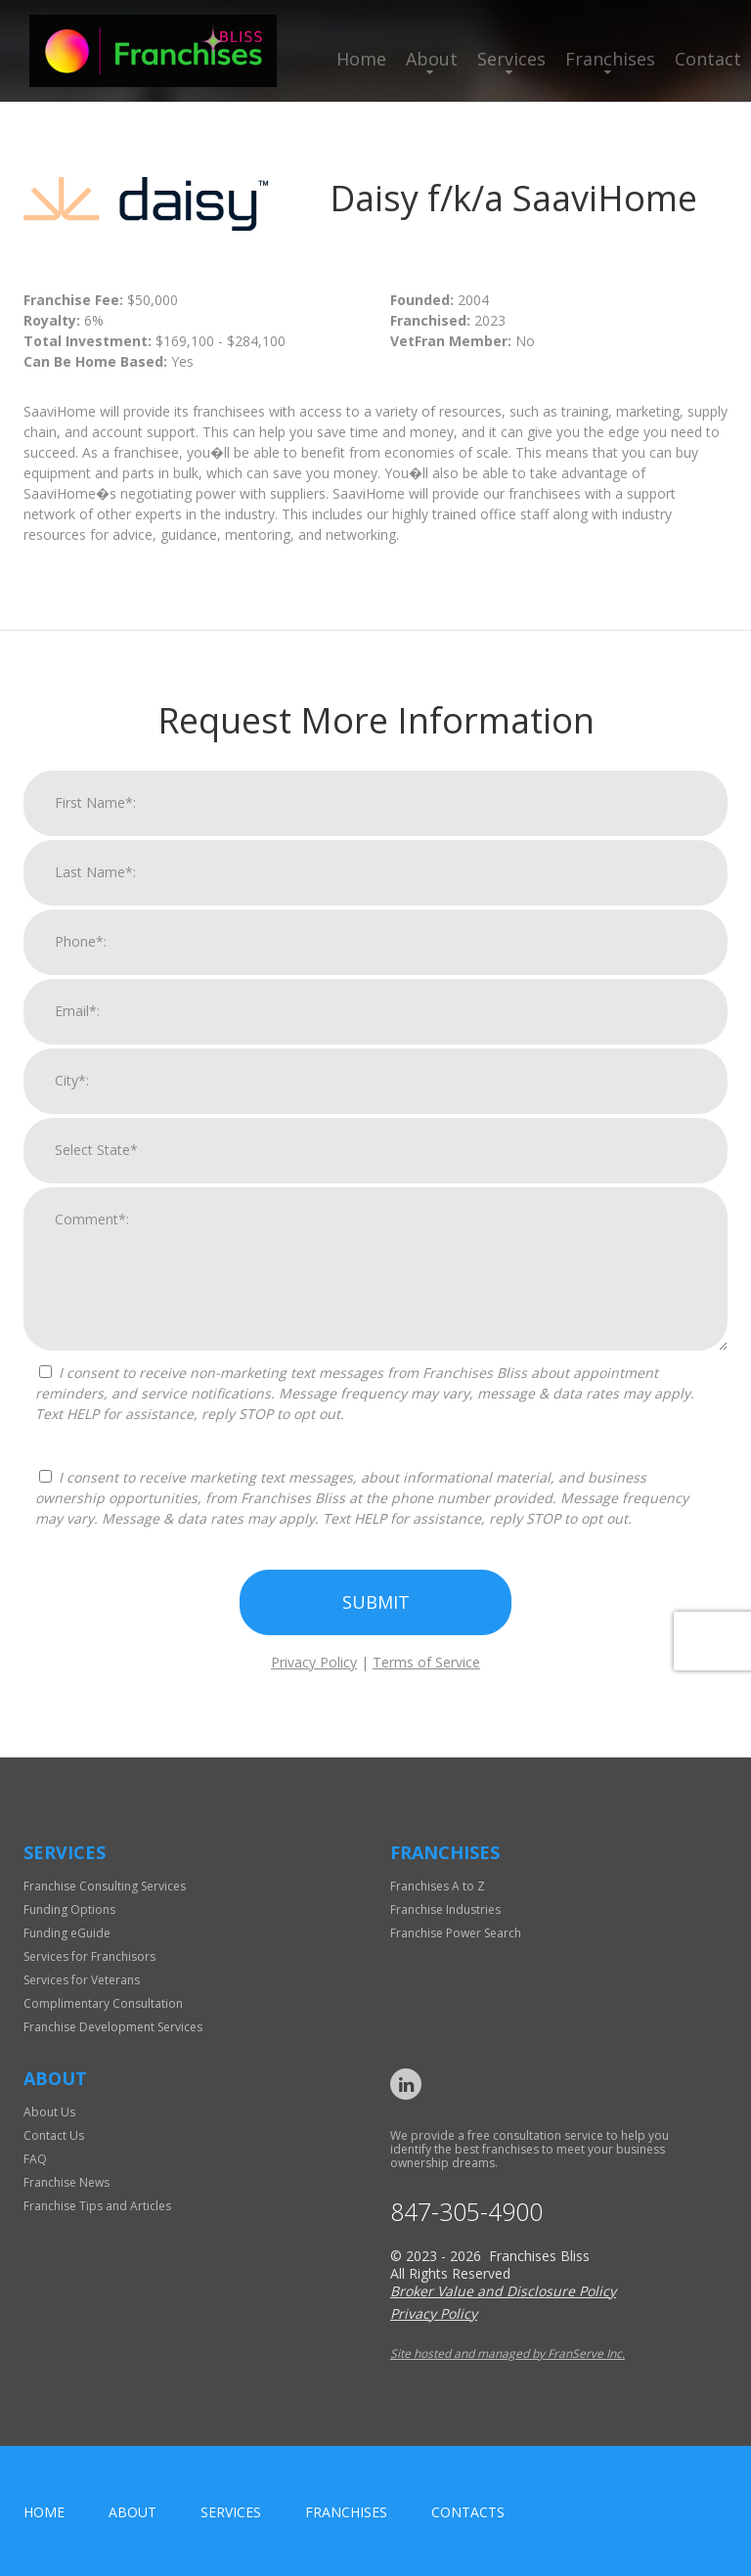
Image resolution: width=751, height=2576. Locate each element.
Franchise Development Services (112, 2027)
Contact (708, 58)
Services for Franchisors (89, 1956)
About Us (49, 2112)
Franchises (610, 58)
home (44, 2512)
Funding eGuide (66, 1933)
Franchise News (66, 2182)
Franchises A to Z (437, 1886)
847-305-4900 (466, 2211)
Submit (376, 1611)
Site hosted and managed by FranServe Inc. (507, 2353)
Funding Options (69, 1909)
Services (511, 58)
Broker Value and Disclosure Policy (503, 2291)
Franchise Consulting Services (104, 1886)
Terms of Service (426, 1672)
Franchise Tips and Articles (97, 2206)
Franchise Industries (445, 1909)
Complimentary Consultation (103, 2003)
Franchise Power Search (455, 1933)
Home (361, 58)
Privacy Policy (314, 1672)
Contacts (468, 2512)
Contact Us (53, 2135)
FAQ (35, 2159)
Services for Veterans (81, 1980)
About (432, 58)
